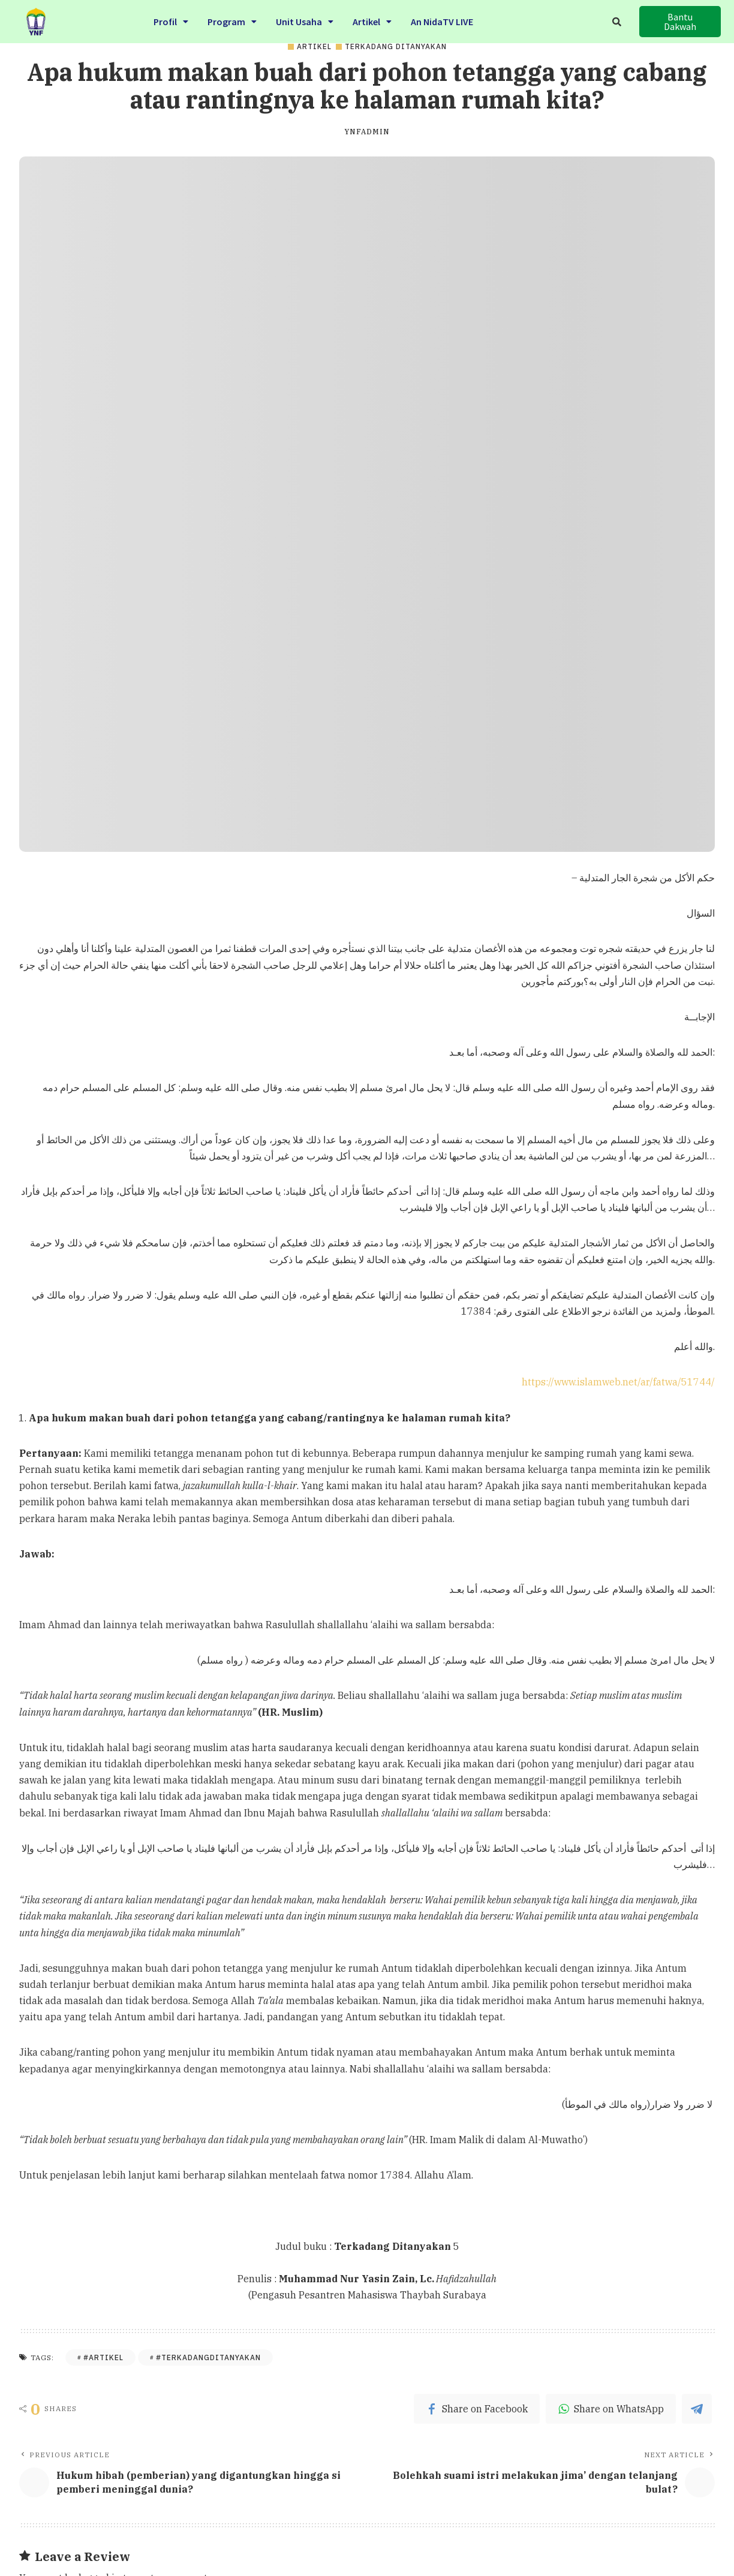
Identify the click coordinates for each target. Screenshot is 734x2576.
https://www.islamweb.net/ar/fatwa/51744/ (618, 1382)
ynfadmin (367, 131)
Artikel (314, 46)
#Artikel (103, 2357)
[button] (680, 16)
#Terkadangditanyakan (208, 2357)
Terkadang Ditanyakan (396, 46)
